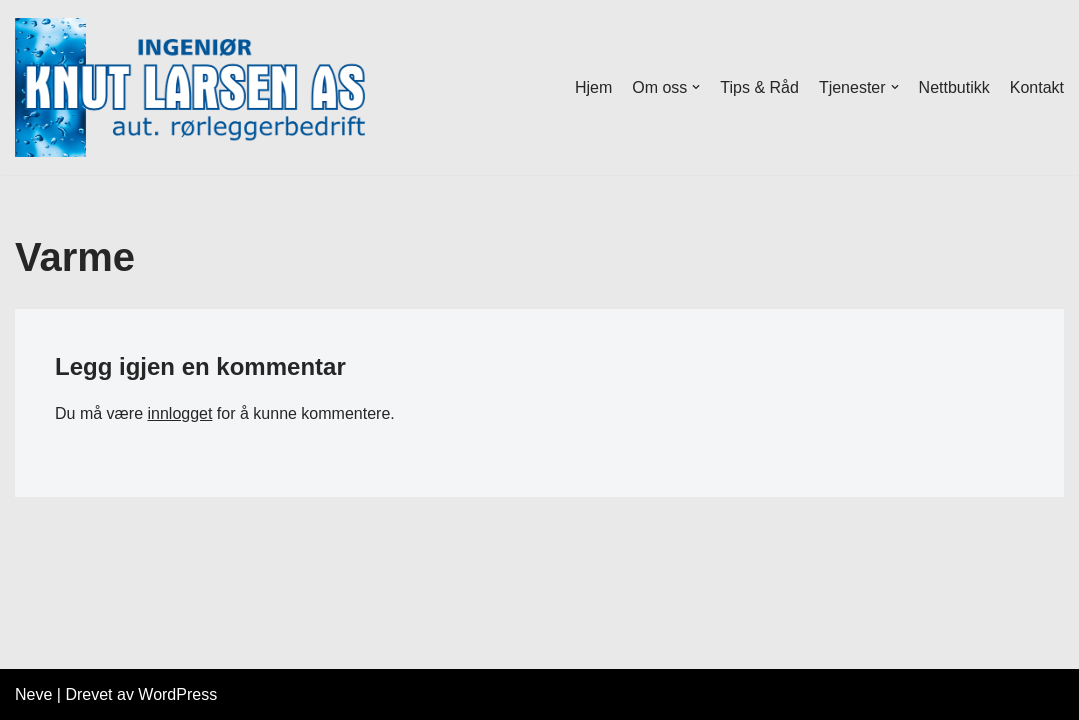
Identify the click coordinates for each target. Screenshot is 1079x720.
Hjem (593, 87)
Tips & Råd (759, 87)
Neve (33, 694)
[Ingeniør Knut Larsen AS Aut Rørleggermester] (190, 87)
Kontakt (1037, 87)
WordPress (177, 694)
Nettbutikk (954, 87)
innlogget (179, 413)
